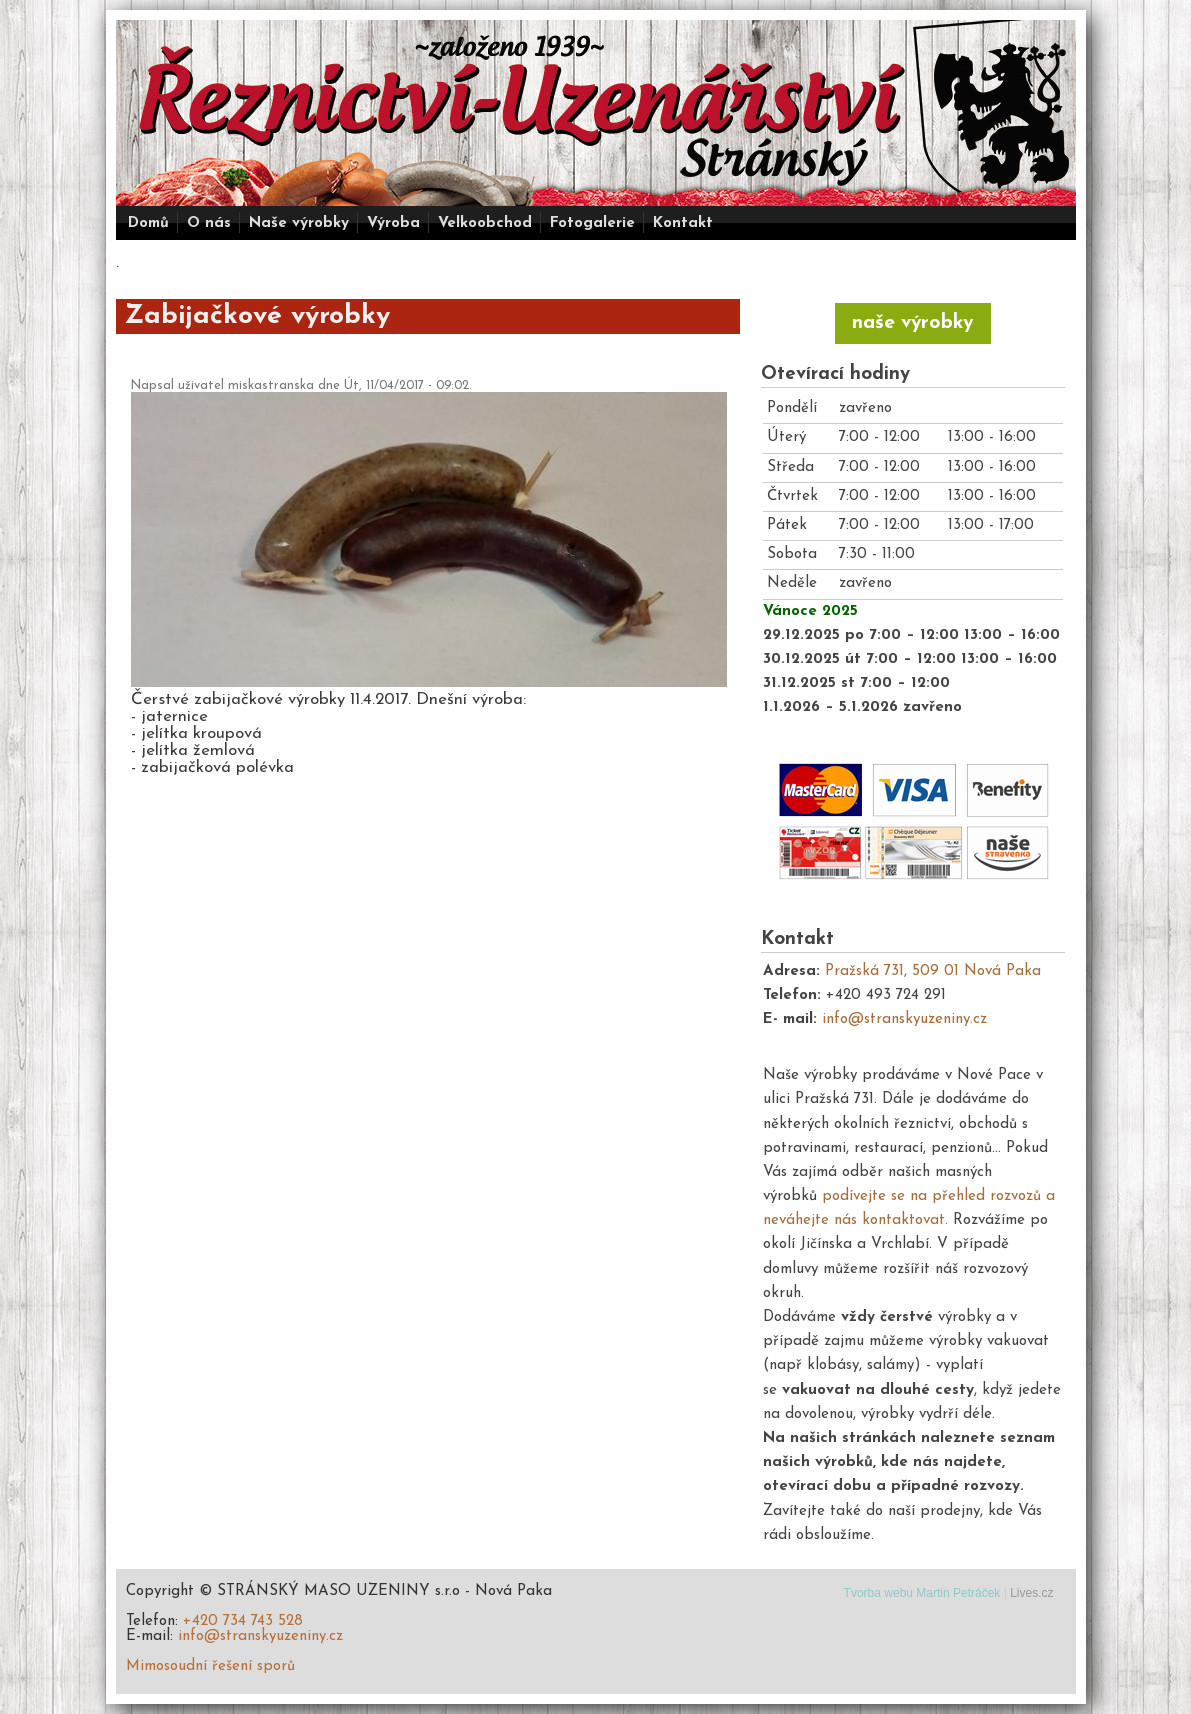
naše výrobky (912, 323)
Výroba (393, 223)
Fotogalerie (592, 223)
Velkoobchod (485, 223)
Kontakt (683, 223)
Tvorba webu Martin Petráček (922, 1593)
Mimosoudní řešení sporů (210, 1666)
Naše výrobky (299, 223)
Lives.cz (1031, 1593)
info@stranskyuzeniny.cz (904, 1019)
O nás (209, 223)
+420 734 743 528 (243, 1621)
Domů (148, 223)
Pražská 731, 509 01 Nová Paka (933, 971)
